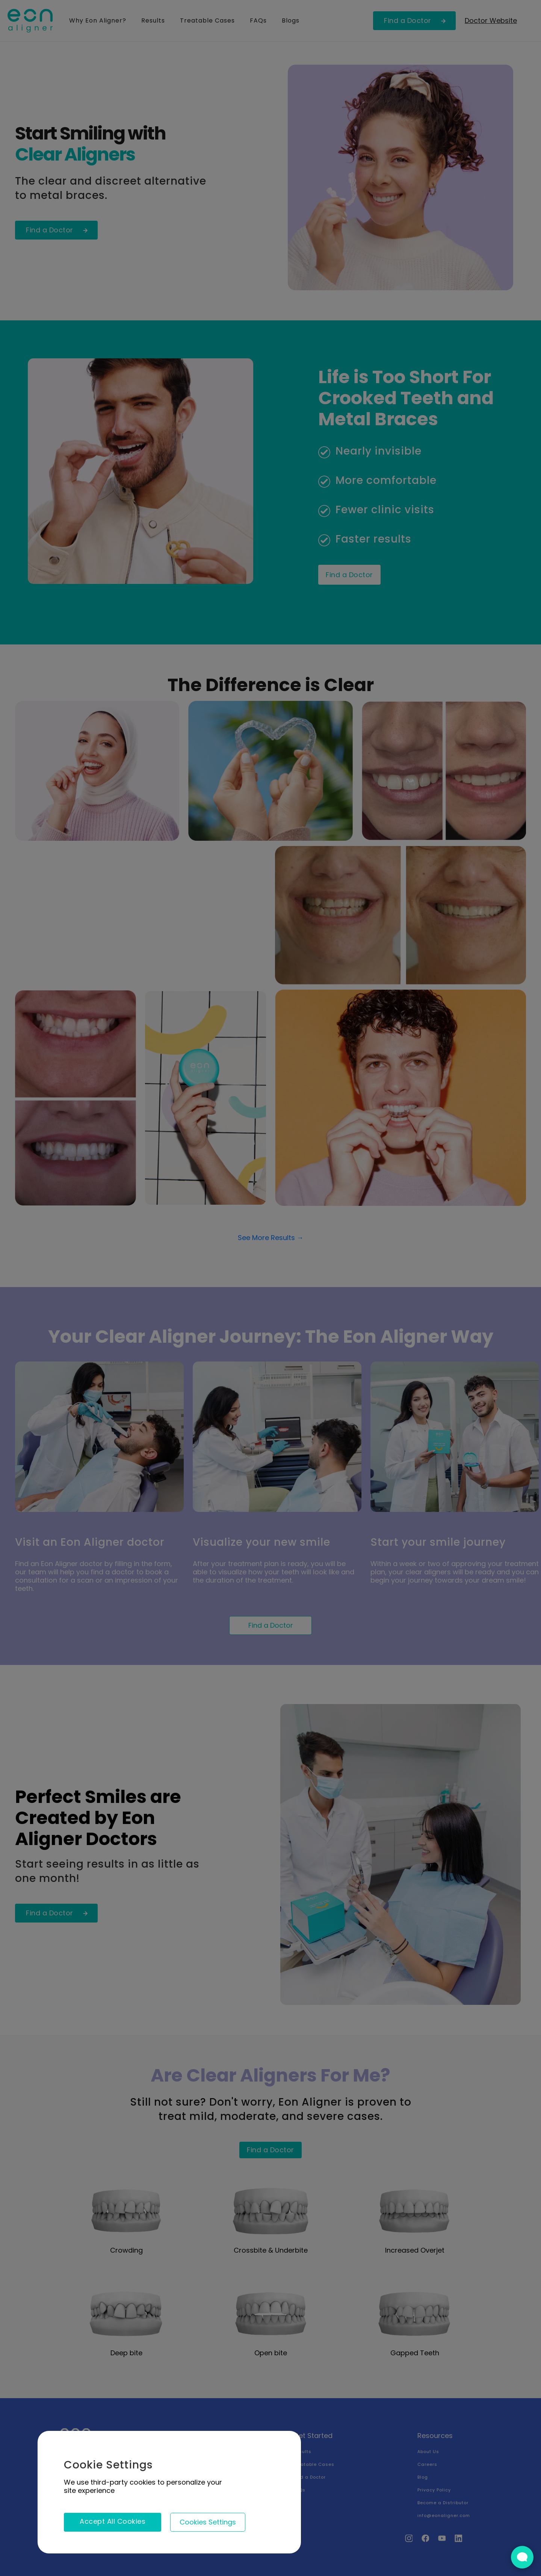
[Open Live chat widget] (522, 2557)
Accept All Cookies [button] (112, 2521)
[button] (207, 2522)
